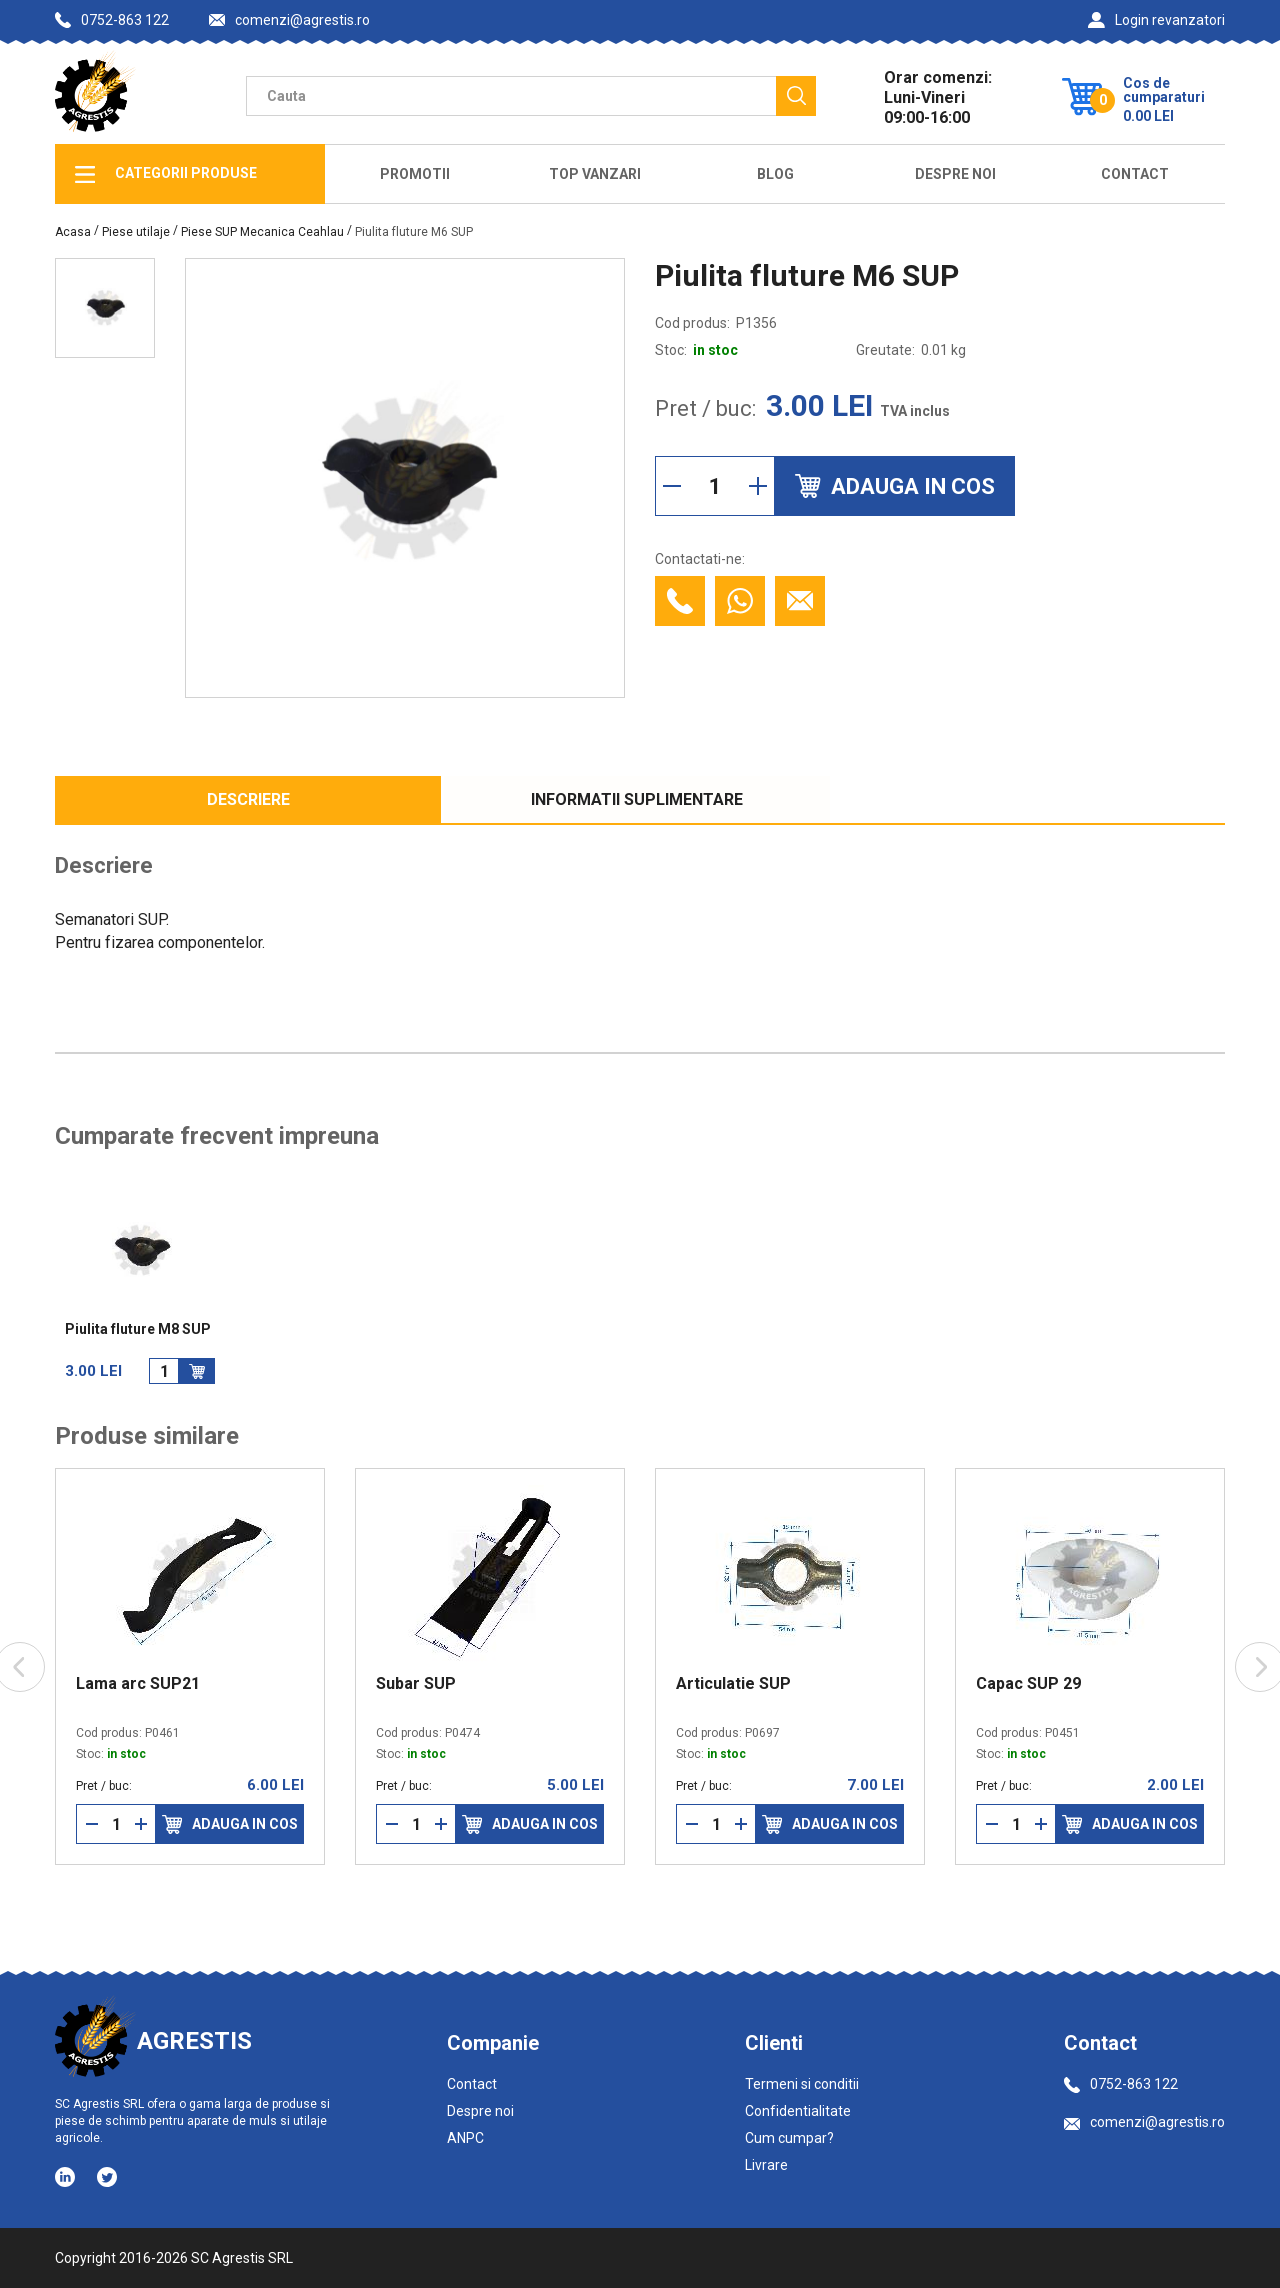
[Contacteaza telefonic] (680, 601)
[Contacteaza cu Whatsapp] (740, 601)
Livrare (766, 2165)
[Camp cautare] (511, 96)
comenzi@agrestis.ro (289, 20)
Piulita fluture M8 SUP (138, 1329)
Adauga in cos (230, 1824)
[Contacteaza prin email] (800, 601)
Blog (775, 174)
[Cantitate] (715, 486)
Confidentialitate (798, 2111)
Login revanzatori (1156, 20)
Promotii (415, 174)
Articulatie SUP (733, 1684)
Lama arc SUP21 (138, 1684)
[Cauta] (796, 96)
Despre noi (480, 2111)
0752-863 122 (112, 20)
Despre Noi (955, 174)
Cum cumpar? (789, 2138)
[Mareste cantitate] (758, 486)
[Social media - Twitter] (107, 2177)
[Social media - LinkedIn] (66, 2176)
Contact (1135, 174)
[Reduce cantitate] (672, 486)
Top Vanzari (595, 174)
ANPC (465, 2138)
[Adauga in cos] (197, 1371)
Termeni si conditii (802, 2084)
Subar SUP (416, 1684)
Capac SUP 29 (1028, 1684)
